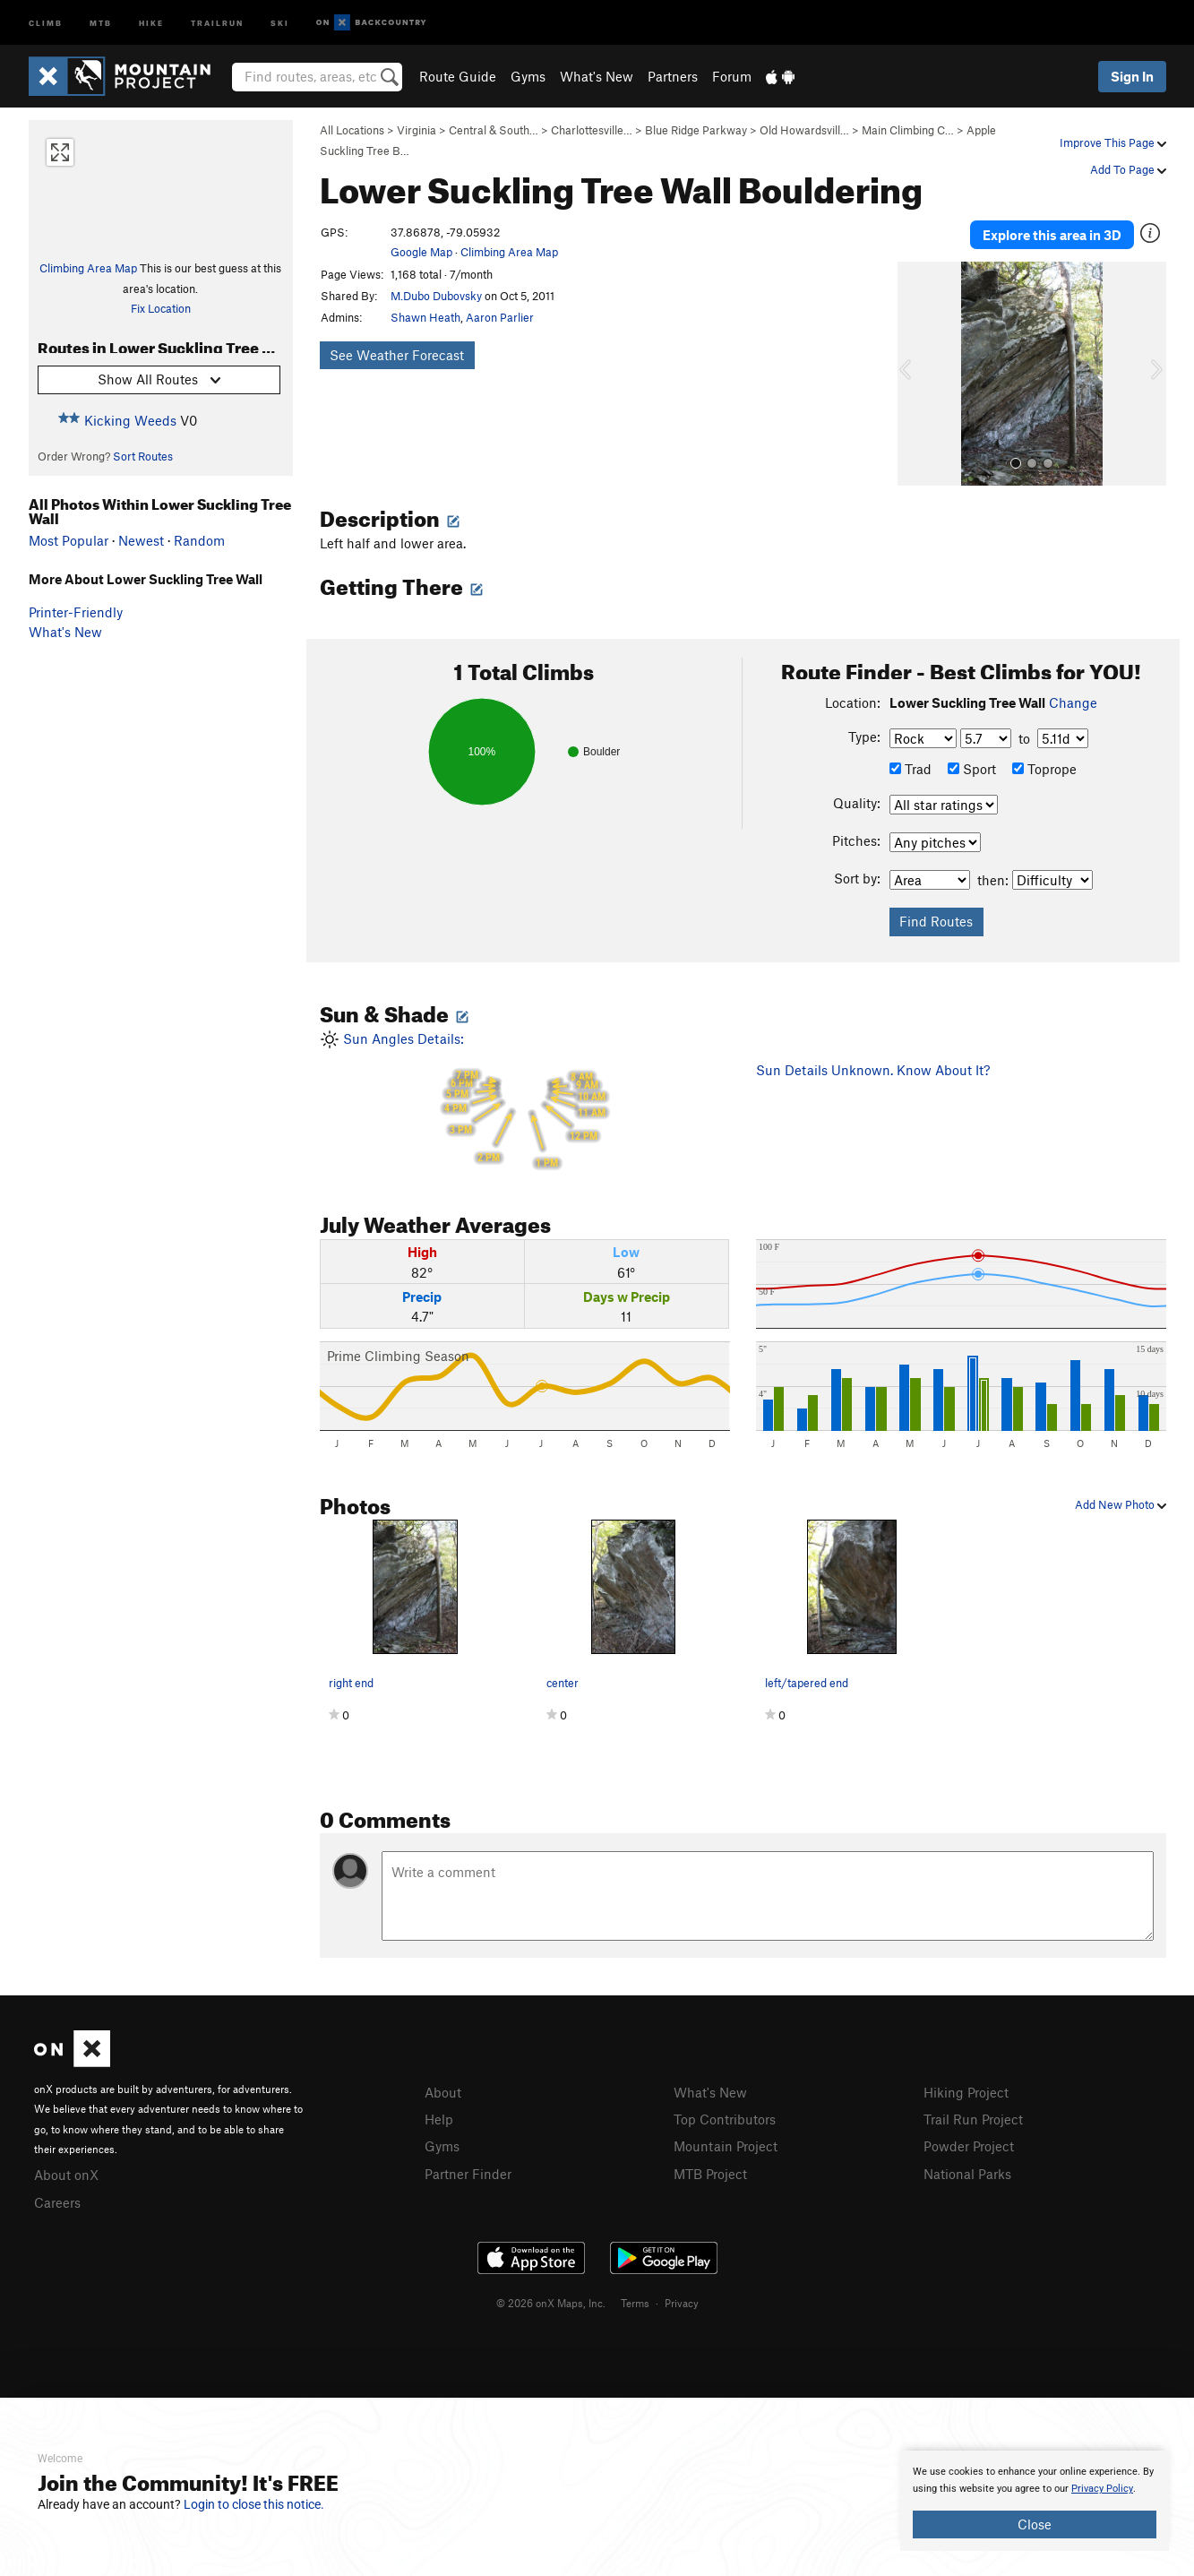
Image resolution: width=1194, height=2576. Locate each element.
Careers (57, 2197)
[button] (915, 370)
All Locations (352, 130)
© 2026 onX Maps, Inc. (551, 2295)
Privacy (682, 2295)
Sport (972, 765)
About (443, 2088)
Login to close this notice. (254, 2504)
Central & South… (493, 130)
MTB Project (710, 2167)
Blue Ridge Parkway (696, 130)
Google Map (421, 252)
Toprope (1044, 765)
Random (199, 540)
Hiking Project (966, 2088)
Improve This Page (1113, 142)
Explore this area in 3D (1052, 233)
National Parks (967, 2167)
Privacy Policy (1102, 2488)
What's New (596, 76)
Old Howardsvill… (804, 130)
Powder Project (968, 2140)
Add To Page (1128, 169)
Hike (151, 22)
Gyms (528, 76)
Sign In (1132, 76)
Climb (46, 22)
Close (1035, 2524)
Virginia (416, 130)
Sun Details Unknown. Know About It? (873, 1066)
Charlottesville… (591, 130)
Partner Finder (468, 2167)
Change (1073, 699)
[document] (1034, 2500)
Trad (910, 765)
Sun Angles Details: (525, 1098)
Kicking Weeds (130, 420)
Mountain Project (725, 2140)
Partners (673, 76)
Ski (280, 22)
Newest (141, 540)
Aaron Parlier (500, 317)
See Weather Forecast (397, 355)
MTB (101, 22)
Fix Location (161, 308)
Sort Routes (143, 456)
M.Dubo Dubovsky (436, 296)
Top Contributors (725, 2114)
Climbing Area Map (88, 268)
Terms (635, 2295)
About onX (66, 2170)
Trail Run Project (973, 2114)
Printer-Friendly (76, 612)
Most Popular (68, 540)
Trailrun (217, 22)
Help (439, 2114)
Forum (732, 76)
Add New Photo (1120, 1501)
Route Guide (457, 76)
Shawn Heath (425, 317)
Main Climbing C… (908, 130)
